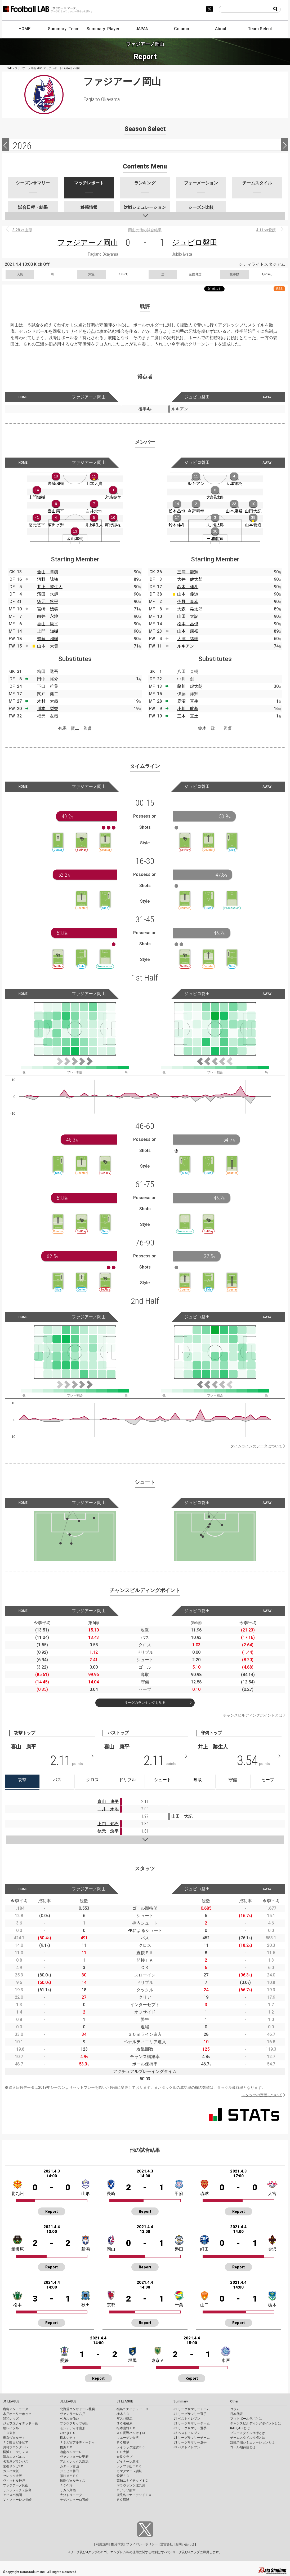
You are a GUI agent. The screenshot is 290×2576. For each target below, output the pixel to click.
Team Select (260, 28)
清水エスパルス (14, 2457)
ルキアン (185, 646)
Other (234, 2401)
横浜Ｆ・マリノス (15, 2452)
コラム (235, 2409)
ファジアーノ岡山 (87, 242)
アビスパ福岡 (12, 2495)
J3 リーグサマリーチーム (191, 2438)
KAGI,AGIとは (240, 2428)
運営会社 (166, 2544)
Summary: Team (63, 28)
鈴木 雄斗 (187, 586)
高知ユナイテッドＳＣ (132, 2480)
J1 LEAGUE (11, 2401)
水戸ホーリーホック (17, 2414)
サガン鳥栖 (68, 2490)
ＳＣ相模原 (124, 2423)
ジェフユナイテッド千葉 (20, 2423)
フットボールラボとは (246, 2418)
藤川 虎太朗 (190, 686)
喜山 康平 (47, 623)
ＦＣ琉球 (123, 2500)
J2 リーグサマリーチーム (191, 2423)
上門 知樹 (47, 631)
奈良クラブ (124, 2457)
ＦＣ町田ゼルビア (15, 2442)
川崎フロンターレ (15, 2447)
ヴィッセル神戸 (14, 2480)
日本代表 (236, 2414)
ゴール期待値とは (243, 2447)
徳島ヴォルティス (72, 2480)
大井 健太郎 (190, 579)
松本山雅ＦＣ (126, 2428)
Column (181, 28)
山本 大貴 (47, 646)
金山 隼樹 (47, 571)
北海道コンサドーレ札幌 (77, 2409)
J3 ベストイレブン (186, 2447)
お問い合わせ (184, 2544)
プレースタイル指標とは (247, 2433)
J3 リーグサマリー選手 (190, 2442)
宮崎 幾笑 (47, 608)
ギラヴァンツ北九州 (131, 2485)
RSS (279, 289)
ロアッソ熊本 (126, 2490)
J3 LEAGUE (125, 2401)
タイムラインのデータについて (256, 1446)
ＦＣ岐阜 (123, 2442)
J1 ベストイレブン (186, 2418)
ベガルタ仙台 (69, 2418)
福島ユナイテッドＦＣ (132, 2409)
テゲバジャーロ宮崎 (74, 2500)
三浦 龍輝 (187, 571)
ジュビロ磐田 (194, 242)
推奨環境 (117, 2544)
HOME (24, 28)
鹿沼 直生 (187, 701)
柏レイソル (11, 2428)
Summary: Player (103, 28)
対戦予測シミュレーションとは (252, 2442)
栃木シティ (68, 2438)
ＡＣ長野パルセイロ (131, 2433)
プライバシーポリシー (142, 2544)
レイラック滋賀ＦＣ (131, 2447)
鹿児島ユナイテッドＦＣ (134, 2495)
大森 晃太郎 (190, 608)
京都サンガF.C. (13, 2466)
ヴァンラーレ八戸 (72, 2414)
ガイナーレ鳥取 (128, 2461)
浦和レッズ (11, 2418)
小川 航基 (187, 708)
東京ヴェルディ (14, 2438)
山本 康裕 (187, 631)
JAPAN (142, 28)
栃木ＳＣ (123, 2414)
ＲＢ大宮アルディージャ (77, 2442)
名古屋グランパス (15, 2461)
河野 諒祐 (47, 579)
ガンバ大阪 (11, 2471)
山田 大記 (187, 616)
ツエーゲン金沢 (128, 2438)
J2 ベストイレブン (186, 2433)
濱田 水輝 (47, 594)
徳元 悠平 (47, 601)
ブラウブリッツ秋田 (74, 2423)
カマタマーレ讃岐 (129, 2471)
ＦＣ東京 (9, 2433)
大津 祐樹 (187, 638)
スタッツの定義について (262, 2095)
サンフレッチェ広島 (17, 2490)
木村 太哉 (47, 701)
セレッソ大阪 (12, 2476)
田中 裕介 (47, 678)
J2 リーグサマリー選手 (190, 2428)
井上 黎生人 (50, 586)
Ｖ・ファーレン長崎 (17, 2500)
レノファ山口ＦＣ (129, 2466)
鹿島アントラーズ (15, 2409)
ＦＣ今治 (66, 2485)
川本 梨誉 (47, 708)
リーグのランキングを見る (145, 1703)
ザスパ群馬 (124, 2418)
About (220, 28)
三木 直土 (187, 716)
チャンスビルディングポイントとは (252, 1715)
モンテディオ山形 (72, 2428)
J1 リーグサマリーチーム (191, 2409)
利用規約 (102, 2544)
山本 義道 (187, 594)
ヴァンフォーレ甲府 (74, 2457)
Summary (180, 2401)
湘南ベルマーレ (71, 2452)
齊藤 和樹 (47, 638)
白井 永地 (47, 616)
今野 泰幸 (187, 601)
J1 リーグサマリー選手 (190, 2414)
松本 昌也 (187, 623)
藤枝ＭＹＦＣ (69, 2476)
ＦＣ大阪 (123, 2452)
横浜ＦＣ (66, 2447)
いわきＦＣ (68, 2433)
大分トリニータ (71, 2495)
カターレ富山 (69, 2466)
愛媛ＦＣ (123, 2476)
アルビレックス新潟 (74, 2461)
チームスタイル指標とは (247, 2438)
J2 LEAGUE (68, 2401)
